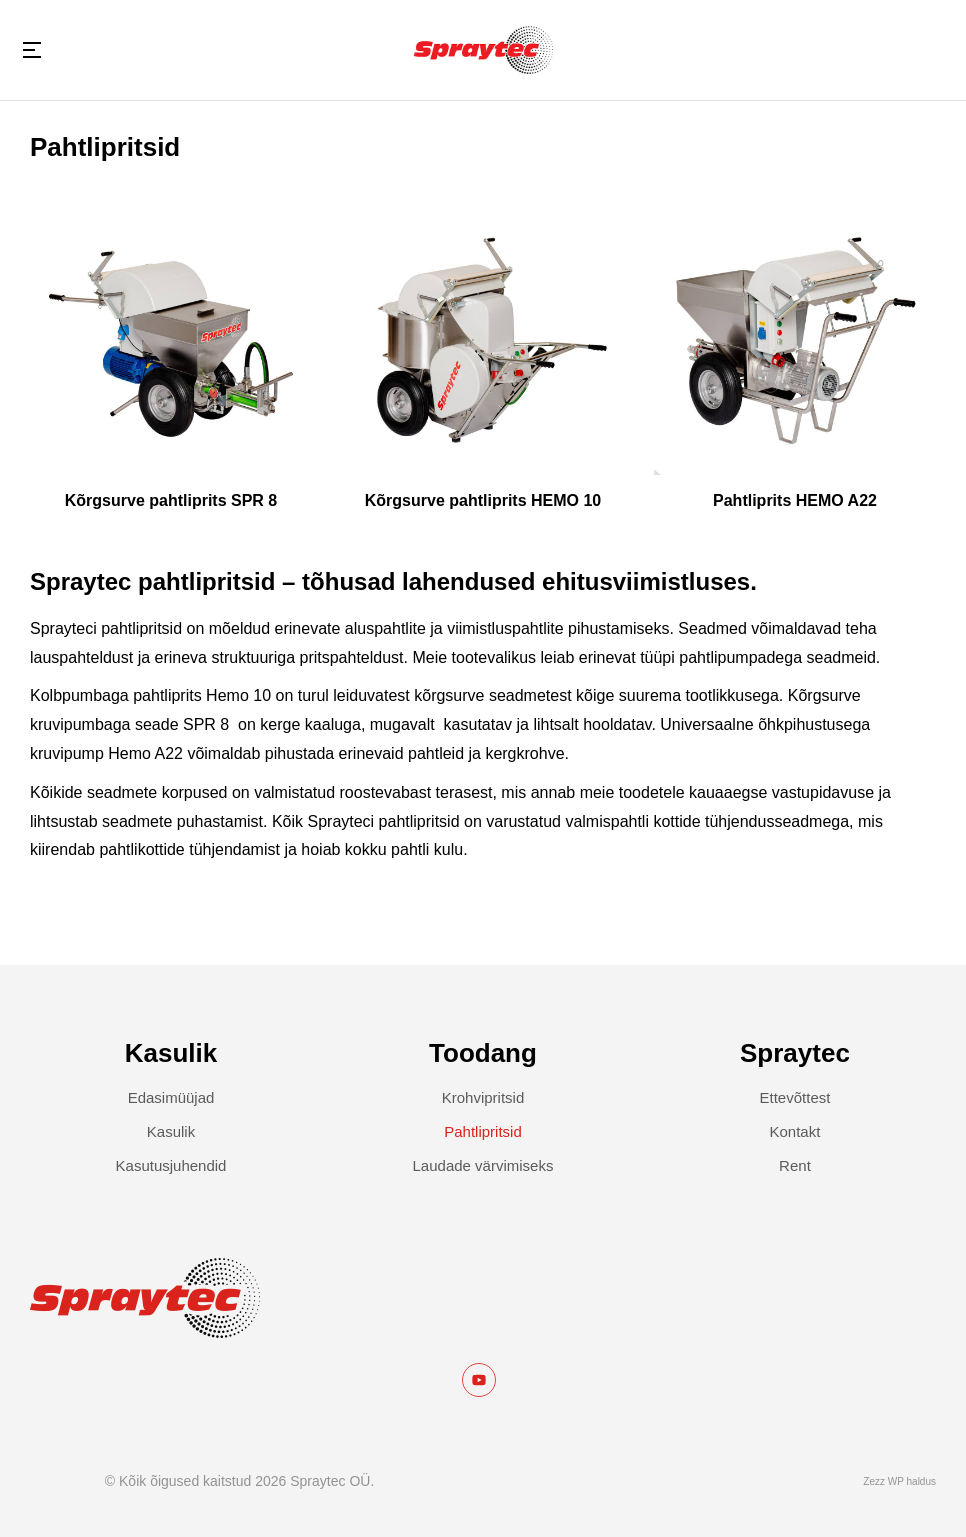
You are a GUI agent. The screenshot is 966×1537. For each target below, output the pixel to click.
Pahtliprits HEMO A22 (795, 500)
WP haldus (912, 1481)
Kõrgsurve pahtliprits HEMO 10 (483, 500)
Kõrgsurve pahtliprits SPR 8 (171, 500)
